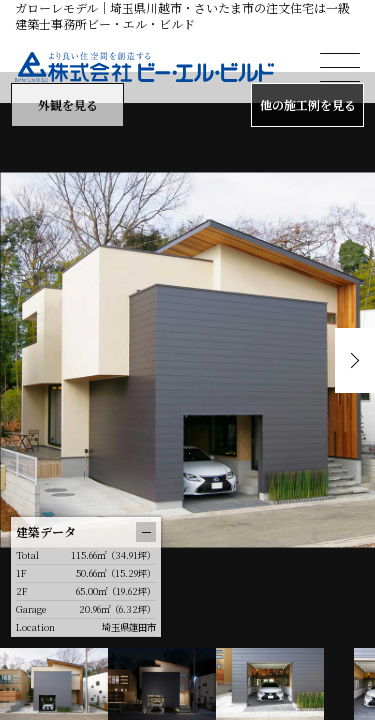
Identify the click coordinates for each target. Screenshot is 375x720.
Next (355, 360)
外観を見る (68, 104)
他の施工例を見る (308, 104)
